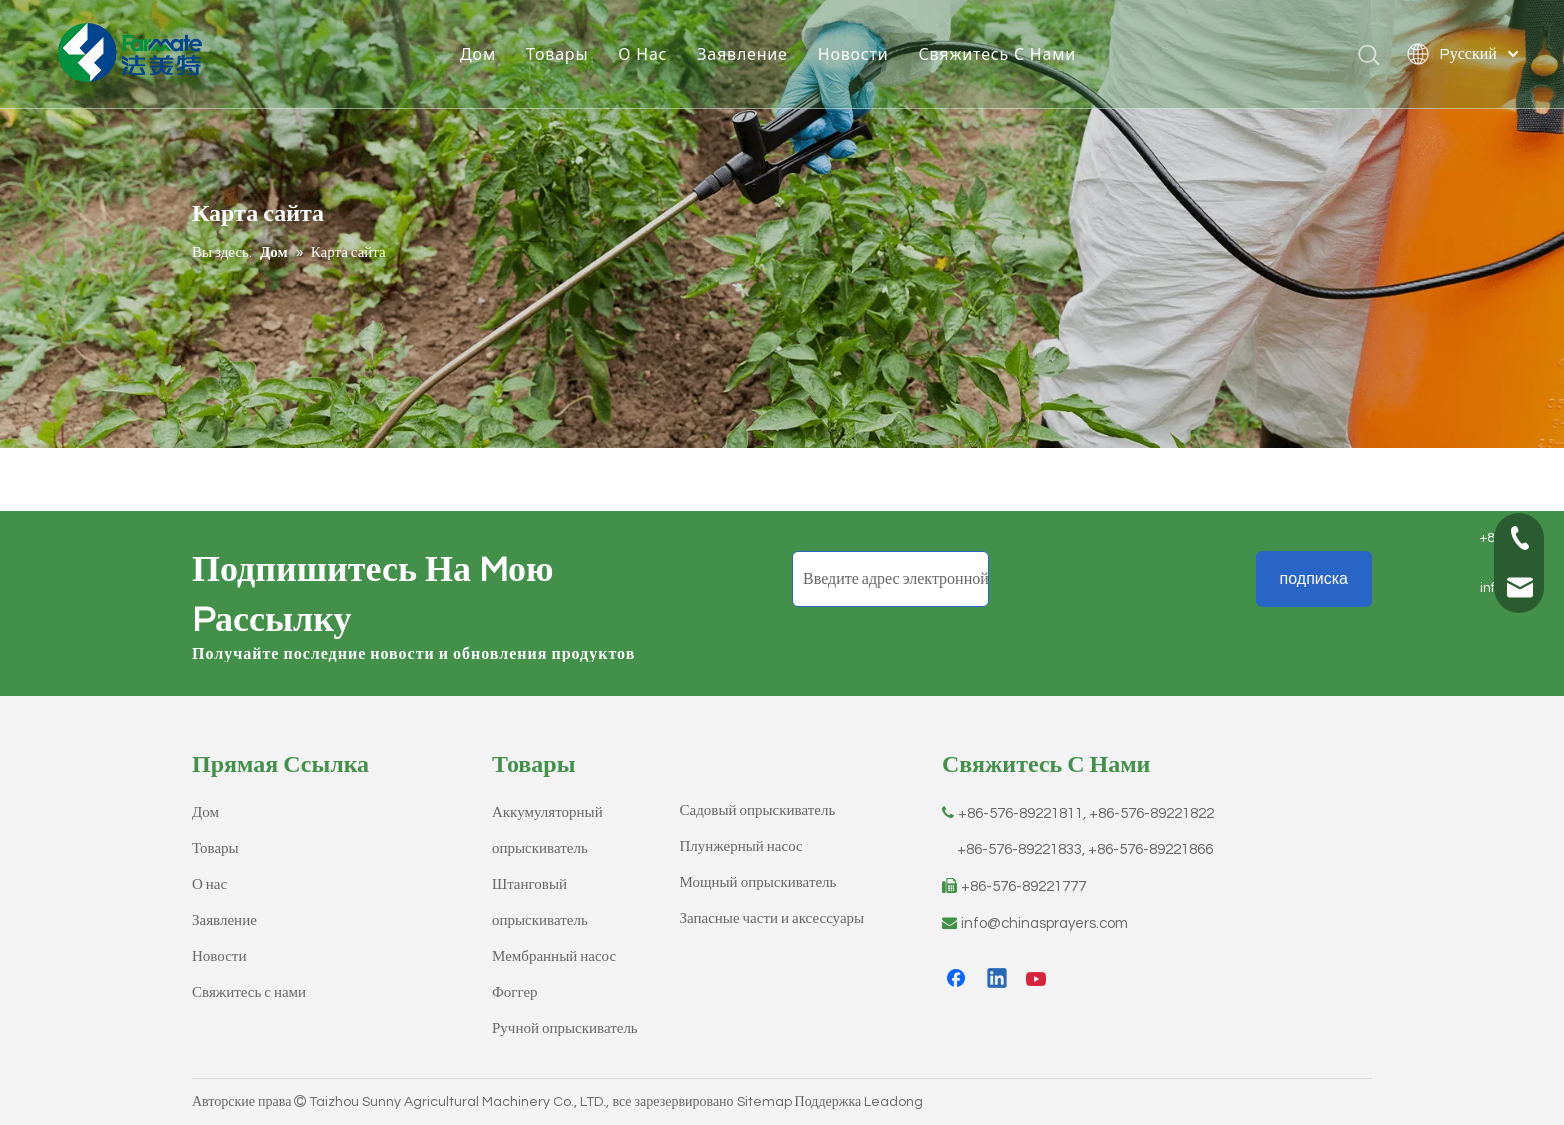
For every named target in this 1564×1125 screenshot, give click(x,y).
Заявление (744, 55)
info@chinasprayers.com (1044, 923)
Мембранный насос (554, 956)
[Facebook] (958, 980)
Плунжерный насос (741, 846)
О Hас (644, 55)
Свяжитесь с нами (249, 992)
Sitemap (764, 1102)
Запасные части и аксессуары (772, 918)
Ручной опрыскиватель (565, 1028)
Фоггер (515, 992)
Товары (559, 55)
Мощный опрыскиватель (758, 882)
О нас (209, 884)
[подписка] (1314, 579)
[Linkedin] (998, 980)
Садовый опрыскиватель (758, 810)
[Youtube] (1038, 980)
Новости (855, 55)
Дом (480, 55)
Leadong (893, 1102)
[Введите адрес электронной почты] (890, 579)
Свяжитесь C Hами (1000, 55)
